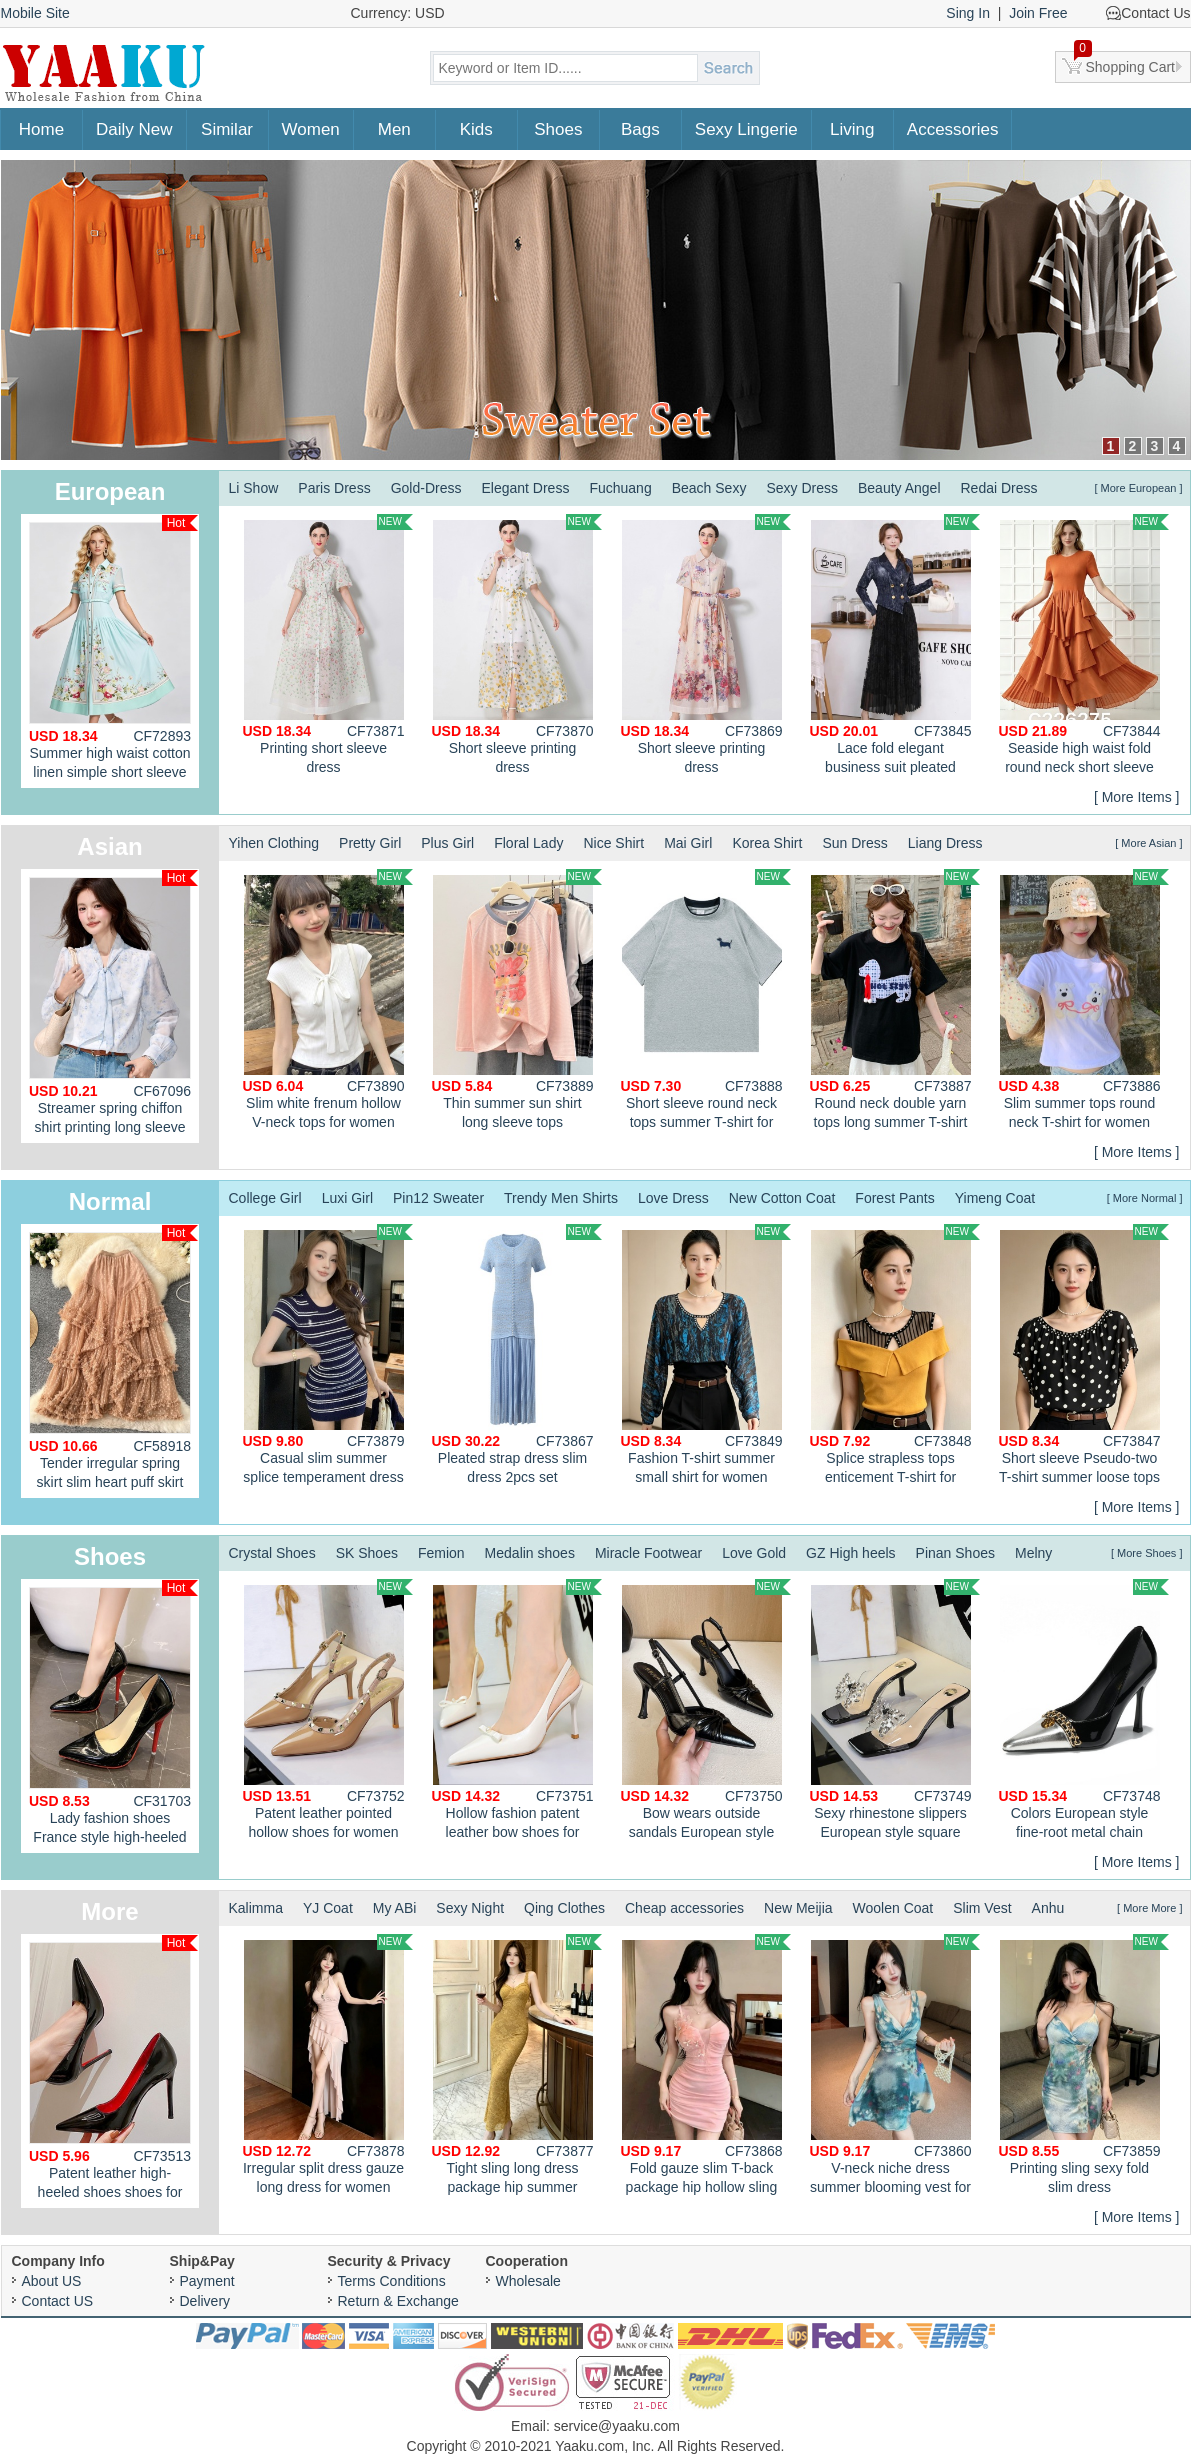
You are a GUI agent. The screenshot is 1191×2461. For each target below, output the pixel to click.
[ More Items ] (1137, 797)
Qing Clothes (564, 1908)
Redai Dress (999, 488)
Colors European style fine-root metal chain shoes (1084, 1712)
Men (394, 129)
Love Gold (754, 1553)
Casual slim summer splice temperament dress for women (328, 1357)
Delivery (205, 2301)
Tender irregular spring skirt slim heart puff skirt (113, 1357)
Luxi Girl (347, 1198)
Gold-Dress (426, 488)
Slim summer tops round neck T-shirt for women (1084, 999)
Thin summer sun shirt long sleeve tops (517, 999)
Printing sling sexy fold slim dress (1084, 2064)
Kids (476, 129)
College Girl (265, 1198)
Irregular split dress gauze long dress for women (328, 2064)
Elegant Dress (525, 488)
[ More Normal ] (1145, 1198)
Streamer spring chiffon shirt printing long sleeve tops (113, 1006)
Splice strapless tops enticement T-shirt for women (895, 1357)
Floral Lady (528, 843)
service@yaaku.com (617, 2426)
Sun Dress (854, 843)
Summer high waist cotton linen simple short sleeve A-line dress (113, 651)
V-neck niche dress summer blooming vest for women (895, 2067)
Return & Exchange (398, 2301)
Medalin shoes (530, 1553)
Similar (227, 129)
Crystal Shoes (272, 1553)
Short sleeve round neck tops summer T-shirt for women (706, 1002)
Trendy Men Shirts (561, 1198)
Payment (207, 2281)
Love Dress (673, 1198)
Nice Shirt (613, 843)
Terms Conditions (392, 2281)
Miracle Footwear (648, 1553)
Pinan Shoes (955, 1553)
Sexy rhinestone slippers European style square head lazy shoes (895, 1712)
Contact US (58, 2301)
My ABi (395, 1908)
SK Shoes (367, 1553)
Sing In (968, 13)
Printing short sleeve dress (328, 644)
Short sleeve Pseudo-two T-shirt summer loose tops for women (1084, 1357)
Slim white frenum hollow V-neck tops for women (328, 999)
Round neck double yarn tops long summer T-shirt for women (895, 1002)
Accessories (953, 129)
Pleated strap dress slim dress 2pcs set (517, 1354)
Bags (640, 129)
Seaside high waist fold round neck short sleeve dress (1084, 647)
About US (52, 2281)
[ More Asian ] (1148, 843)
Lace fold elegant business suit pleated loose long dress (895, 647)
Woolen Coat (893, 1908)
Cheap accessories (684, 1908)
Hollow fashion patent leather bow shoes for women (517, 1712)
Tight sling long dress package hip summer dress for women (517, 2067)
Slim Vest (982, 1908)
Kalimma (256, 1908)
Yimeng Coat (995, 1198)
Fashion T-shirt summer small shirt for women (706, 1354)
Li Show (254, 488)
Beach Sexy (709, 488)
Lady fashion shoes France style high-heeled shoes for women (113, 1716)
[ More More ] (1149, 1908)
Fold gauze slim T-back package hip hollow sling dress (706, 2067)
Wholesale (528, 2281)
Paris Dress (334, 488)
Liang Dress (945, 843)
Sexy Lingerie (746, 129)
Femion (441, 1553)
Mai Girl (688, 843)
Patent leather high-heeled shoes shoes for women (113, 2071)
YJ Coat (328, 1908)
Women (311, 129)
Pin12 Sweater (438, 1198)
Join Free (1038, 13)
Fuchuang (620, 488)
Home (41, 129)
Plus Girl (447, 843)
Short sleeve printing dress (517, 644)
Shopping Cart (1125, 63)
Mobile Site (35, 13)
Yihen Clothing (274, 843)
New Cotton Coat (782, 1198)
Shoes (558, 129)
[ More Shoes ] (1147, 1553)
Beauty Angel (899, 488)
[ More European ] (1138, 488)
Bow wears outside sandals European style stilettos (706, 1712)
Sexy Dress (802, 488)
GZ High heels (850, 1553)
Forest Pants (894, 1198)
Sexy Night (470, 1908)
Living (852, 129)
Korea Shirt (767, 843)
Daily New (134, 129)
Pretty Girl (370, 843)
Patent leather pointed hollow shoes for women (328, 1709)
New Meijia (798, 1908)
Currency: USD (398, 13)
